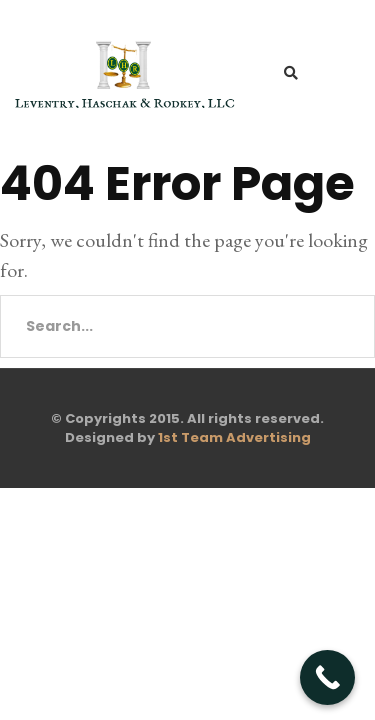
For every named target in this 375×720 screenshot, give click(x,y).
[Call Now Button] (327, 677)
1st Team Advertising (234, 437)
